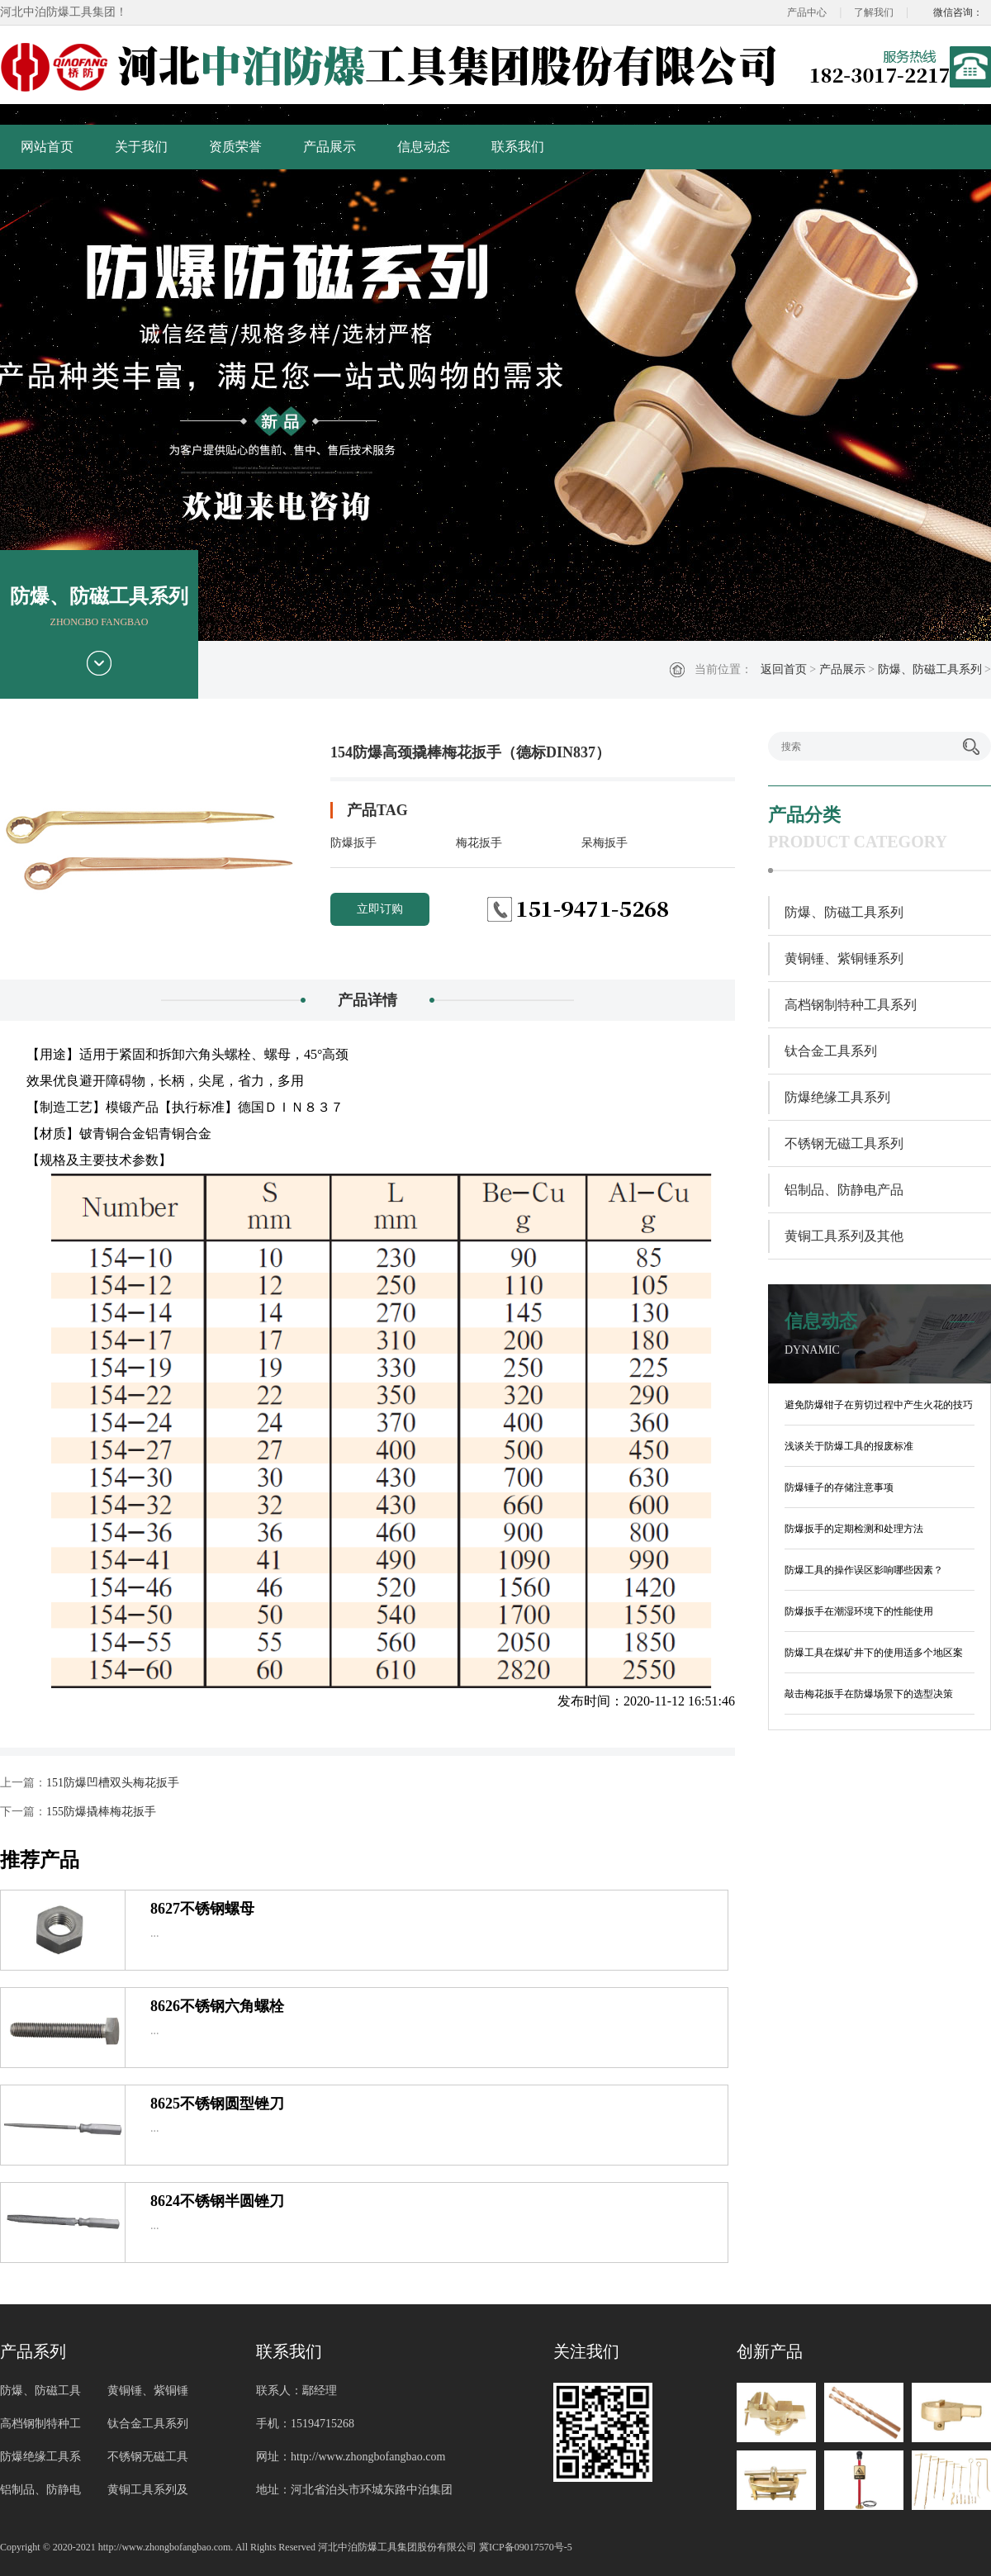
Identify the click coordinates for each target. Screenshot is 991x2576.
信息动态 (423, 147)
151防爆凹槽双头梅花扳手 (112, 1783)
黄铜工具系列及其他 (844, 1236)
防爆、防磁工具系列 (930, 669)
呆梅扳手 (604, 843)
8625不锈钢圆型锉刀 (217, 2103)
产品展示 (329, 147)
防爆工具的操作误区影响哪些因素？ (864, 1570)
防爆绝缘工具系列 (837, 1097)
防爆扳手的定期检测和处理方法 (854, 1529)
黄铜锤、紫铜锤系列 (844, 958)
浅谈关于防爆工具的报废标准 (849, 1446)
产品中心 (807, 12)
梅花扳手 (479, 843)
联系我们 (517, 147)
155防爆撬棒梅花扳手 (101, 1811)
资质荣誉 (235, 147)
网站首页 (47, 147)
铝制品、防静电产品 (844, 1190)
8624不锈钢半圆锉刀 (217, 2201)
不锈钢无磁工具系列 (844, 1143)
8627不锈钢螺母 (202, 1908)
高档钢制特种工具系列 (851, 1005)
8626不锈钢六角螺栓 (217, 2006)
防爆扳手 (353, 843)
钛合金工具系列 (831, 1051)
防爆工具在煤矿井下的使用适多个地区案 (874, 1652)
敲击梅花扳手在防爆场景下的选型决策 (869, 1694)
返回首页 (784, 669)
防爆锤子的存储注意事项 (839, 1487)
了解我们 (874, 12)
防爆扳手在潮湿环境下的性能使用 (859, 1611)
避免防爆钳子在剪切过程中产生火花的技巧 (879, 1405)
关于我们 (141, 147)
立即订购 (380, 909)
